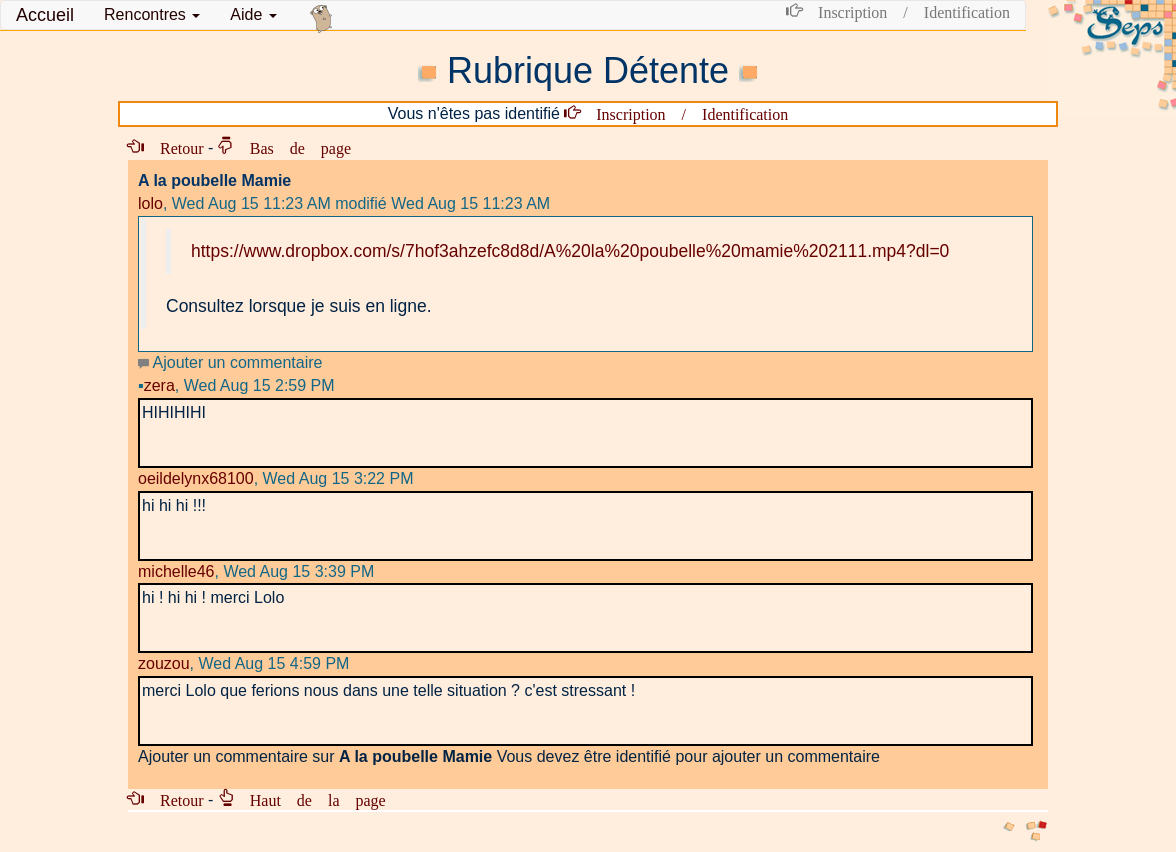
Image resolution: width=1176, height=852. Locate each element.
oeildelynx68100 (196, 478)
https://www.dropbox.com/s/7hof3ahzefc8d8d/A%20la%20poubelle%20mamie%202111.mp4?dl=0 (570, 251)
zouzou (164, 663)
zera (156, 385)
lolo (150, 203)
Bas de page (292, 147)
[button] (152, 15)
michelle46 (176, 571)
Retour (174, 147)
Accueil (45, 15)
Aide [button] (253, 14)
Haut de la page (310, 799)
